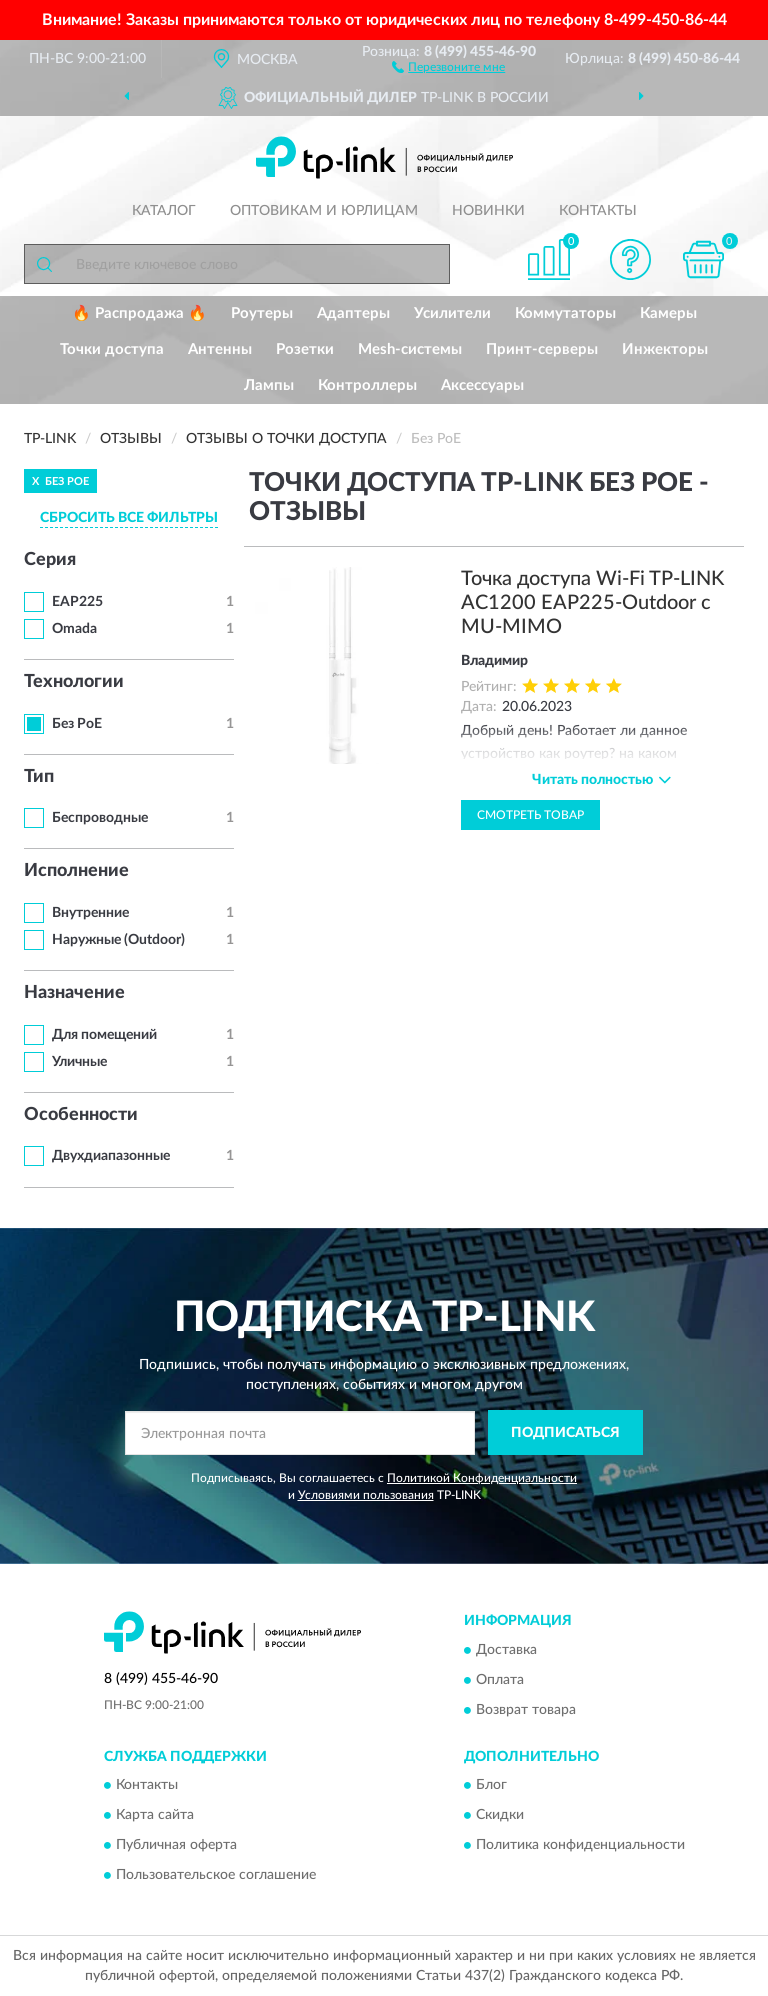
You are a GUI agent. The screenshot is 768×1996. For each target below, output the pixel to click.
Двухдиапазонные (111, 1156)
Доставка (506, 1650)
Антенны (220, 349)
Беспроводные (100, 818)
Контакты (598, 211)
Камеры (668, 313)
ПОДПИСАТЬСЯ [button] (565, 1433)
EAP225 (77, 602)
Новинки (488, 211)
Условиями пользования (366, 1495)
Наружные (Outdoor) (118, 940)
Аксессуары (482, 385)
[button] (448, 66)
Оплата (500, 1680)
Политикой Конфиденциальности (482, 1478)
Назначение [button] (74, 993)
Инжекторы (665, 349)
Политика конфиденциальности (580, 1846)
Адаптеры (353, 313)
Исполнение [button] (76, 871)
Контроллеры (367, 385)
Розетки (305, 349)
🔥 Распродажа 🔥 (139, 313)
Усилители (452, 313)
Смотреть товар (530, 815)
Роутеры (262, 313)
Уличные (79, 1062)
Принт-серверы (542, 349)
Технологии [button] (74, 682)
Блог (491, 1786)
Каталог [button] (164, 211)
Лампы (269, 385)
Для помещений (104, 1035)
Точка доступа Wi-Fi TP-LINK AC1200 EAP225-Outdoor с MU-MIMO (592, 603)
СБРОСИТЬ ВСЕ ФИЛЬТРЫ (129, 518)
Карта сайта (155, 1816)
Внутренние (90, 913)
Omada (74, 629)
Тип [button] (39, 777)
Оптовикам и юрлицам (324, 211)
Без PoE (77, 724)
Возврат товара (526, 1710)
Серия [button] (50, 560)
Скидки (500, 1816)
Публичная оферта (176, 1846)
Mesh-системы (410, 349)
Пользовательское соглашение (216, 1876)
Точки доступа (112, 349)
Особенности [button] (81, 1115)
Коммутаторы (565, 313)
